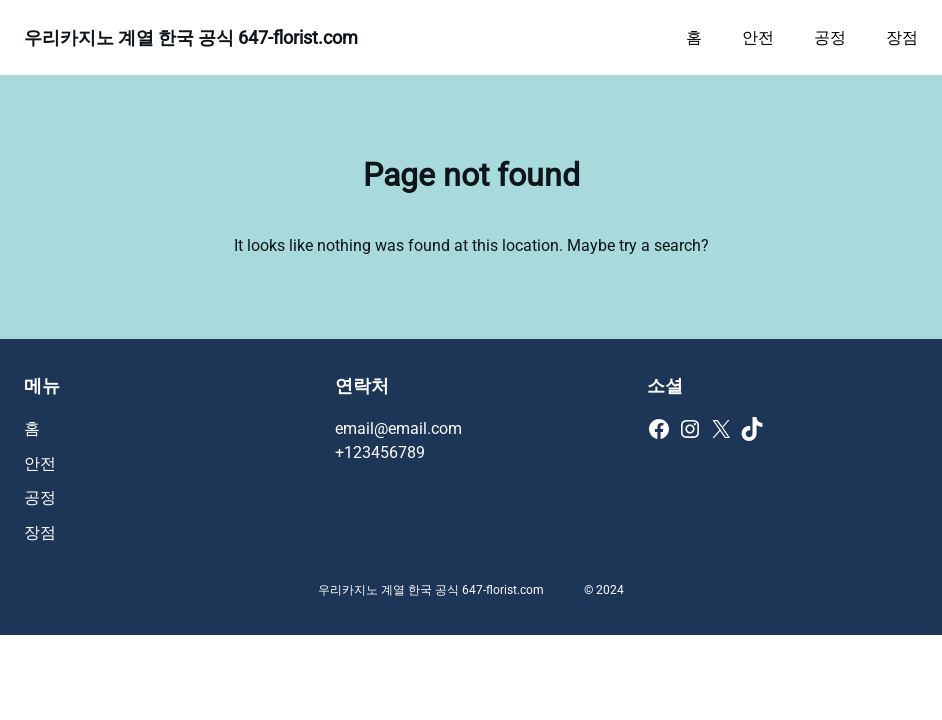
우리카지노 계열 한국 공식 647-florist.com (191, 37)
